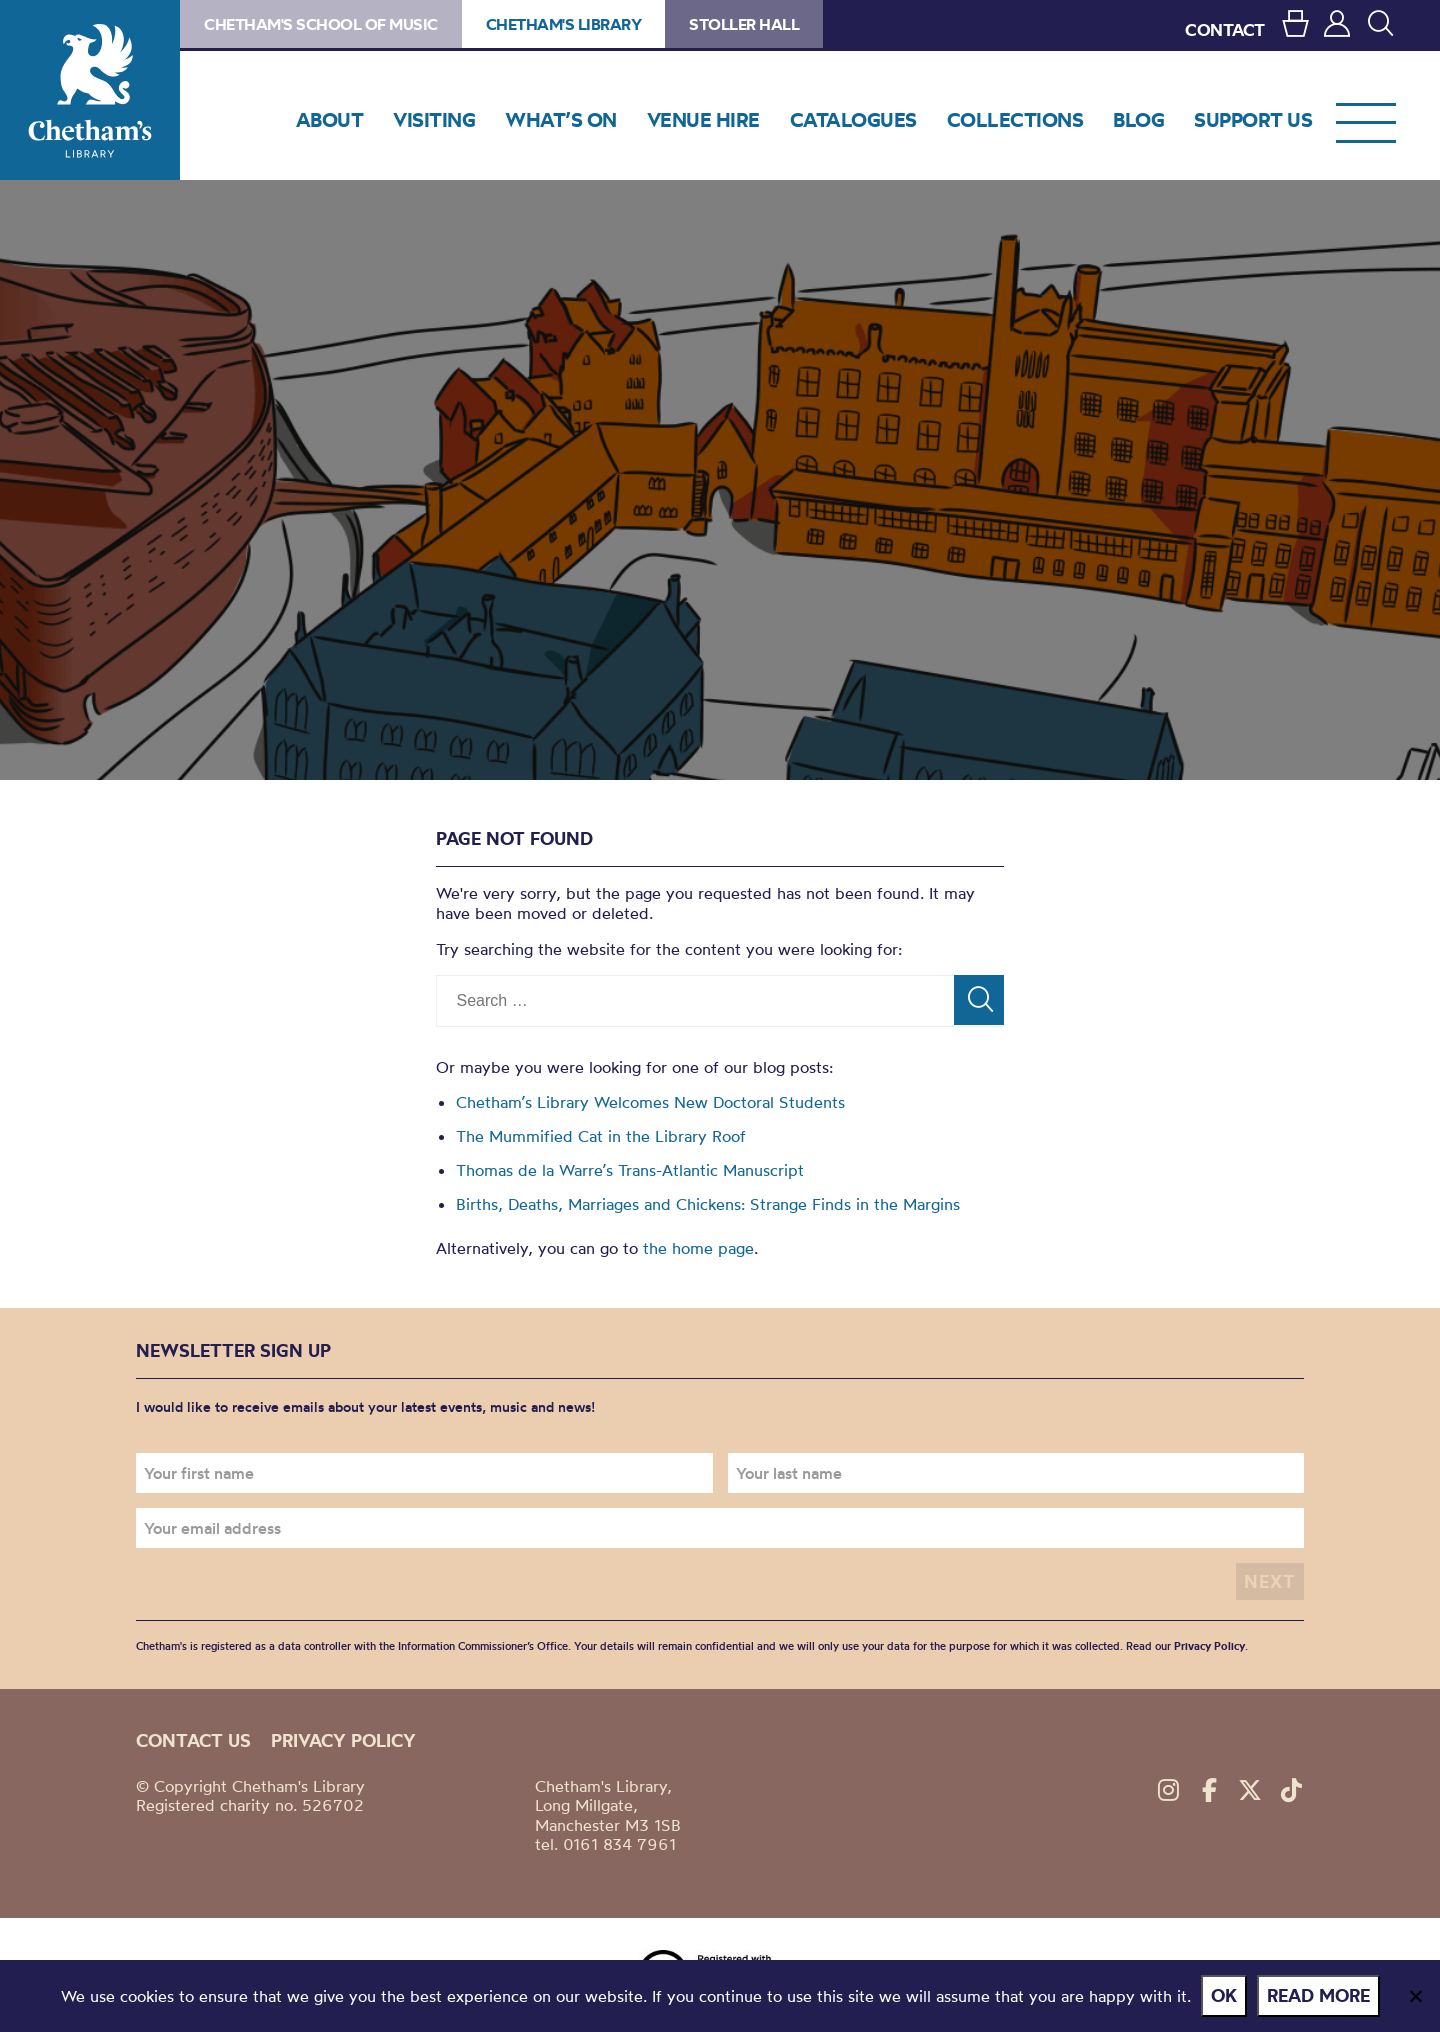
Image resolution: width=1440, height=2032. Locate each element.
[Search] (979, 1000)
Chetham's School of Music (321, 24)
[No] (1415, 1996)
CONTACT (1225, 29)
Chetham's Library (90, 90)
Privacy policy (343, 1740)
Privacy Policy (1209, 1646)
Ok (1224, 1995)
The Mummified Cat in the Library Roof (601, 1136)
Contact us (193, 1740)
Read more (1318, 1995)
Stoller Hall (744, 24)
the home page (698, 1248)
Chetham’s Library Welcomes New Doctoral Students (650, 1102)
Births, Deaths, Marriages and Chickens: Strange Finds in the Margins (708, 1204)
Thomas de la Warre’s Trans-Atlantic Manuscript (630, 1170)
